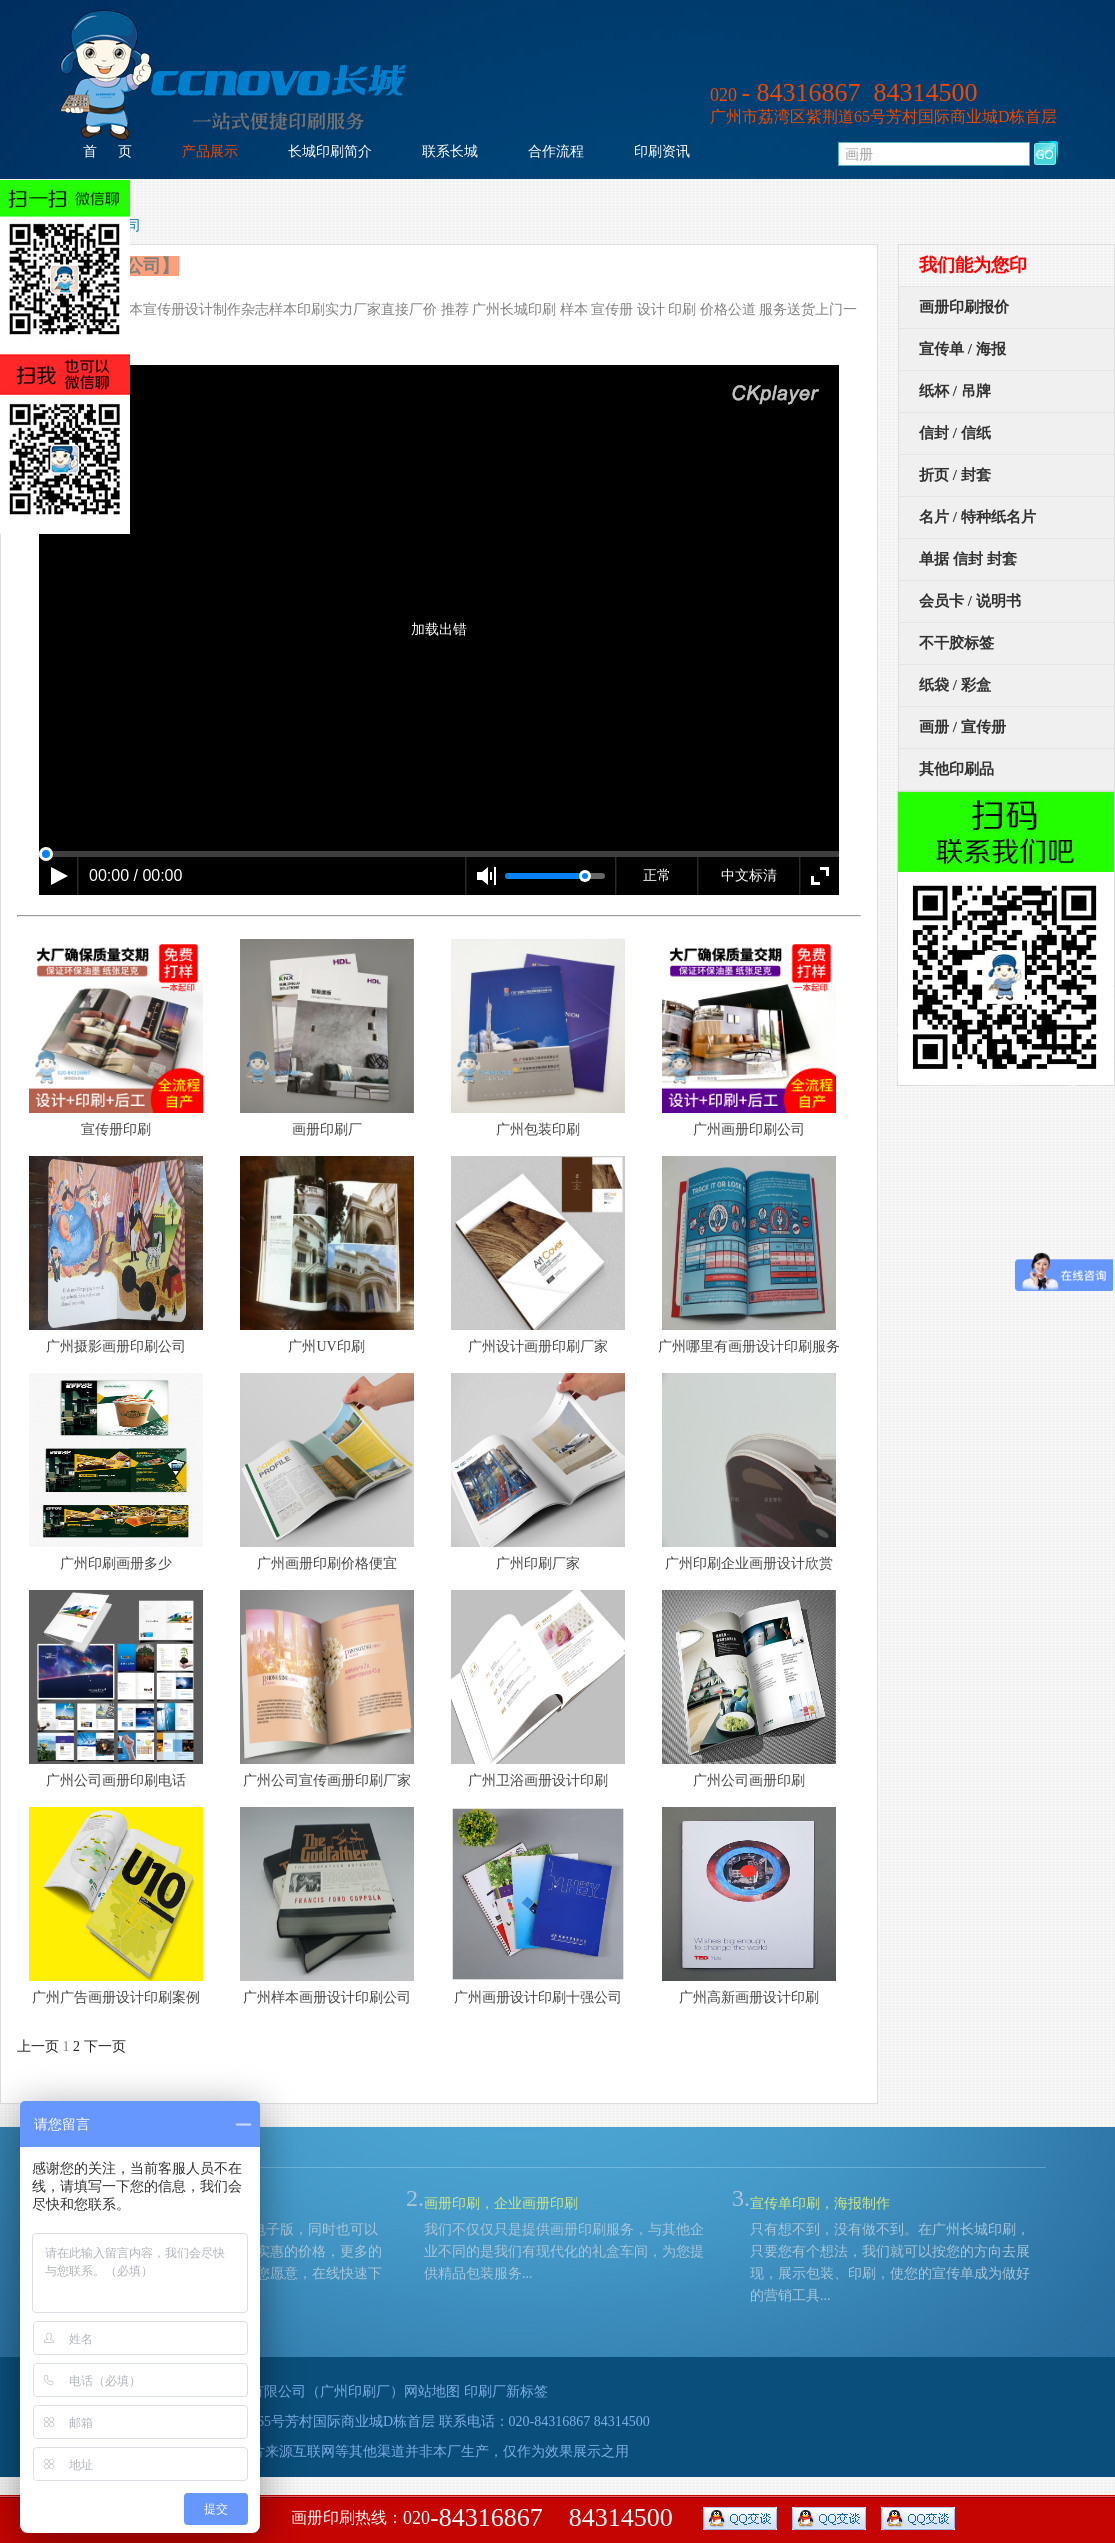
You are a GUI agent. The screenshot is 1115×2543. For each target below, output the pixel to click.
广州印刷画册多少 (116, 1563)
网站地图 (432, 2391)
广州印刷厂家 (538, 1563)
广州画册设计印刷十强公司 (538, 1997)
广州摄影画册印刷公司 (116, 1346)
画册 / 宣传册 (962, 727)
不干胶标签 (956, 643)
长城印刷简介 (330, 151)
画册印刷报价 (964, 307)
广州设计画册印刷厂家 (538, 1346)
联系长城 (450, 151)
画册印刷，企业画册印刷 (501, 2203)
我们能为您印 (973, 265)
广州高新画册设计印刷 (749, 1997)
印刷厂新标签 (506, 2391)
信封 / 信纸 (955, 433)
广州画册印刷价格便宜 (327, 1563)
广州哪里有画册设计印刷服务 (749, 1346)
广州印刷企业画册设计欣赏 (749, 1563)
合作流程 (556, 151)
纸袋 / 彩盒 (955, 685)
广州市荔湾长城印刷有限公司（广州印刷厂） (264, 2391)
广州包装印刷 (538, 1129)
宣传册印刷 (116, 1129)
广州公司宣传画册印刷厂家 (327, 1780)
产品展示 (210, 151)
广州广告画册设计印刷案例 (116, 1997)
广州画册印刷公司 (749, 1129)
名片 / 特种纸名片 (977, 517)
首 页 (107, 151)
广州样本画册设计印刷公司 (327, 1997)
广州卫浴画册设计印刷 (538, 1780)
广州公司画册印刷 (749, 1780)
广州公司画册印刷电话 (116, 1780)
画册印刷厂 (327, 1129)
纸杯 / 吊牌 (955, 391)
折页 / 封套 (955, 475)
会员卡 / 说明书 (970, 601)
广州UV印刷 (326, 1346)
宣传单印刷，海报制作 (820, 2203)
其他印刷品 (956, 769)
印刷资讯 (662, 151)
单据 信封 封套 (968, 559)
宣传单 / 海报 (962, 349)
